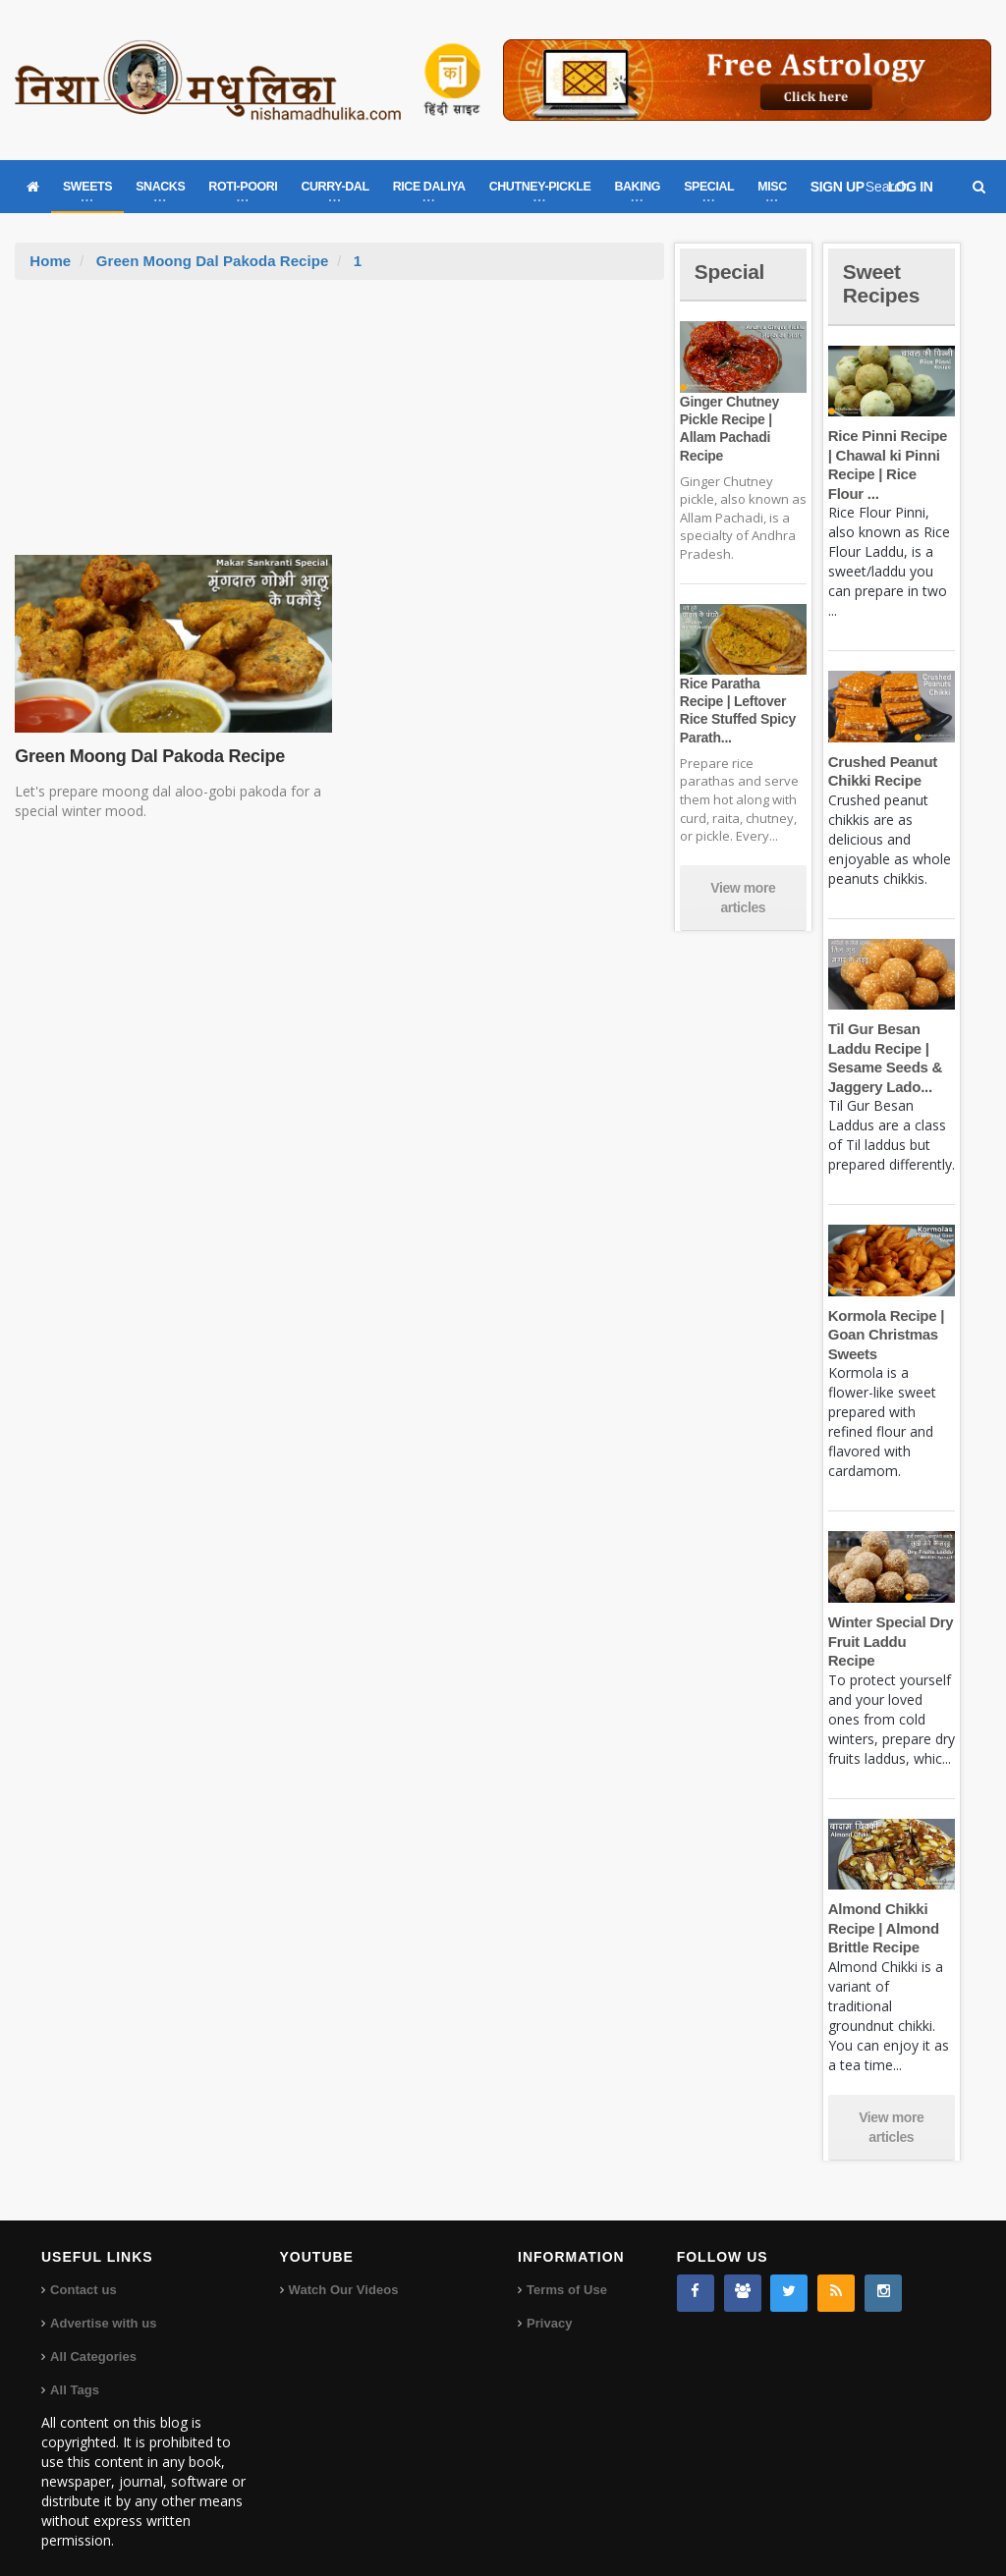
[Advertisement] (340, 427)
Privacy (549, 2304)
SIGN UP (837, 186)
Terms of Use (566, 2271)
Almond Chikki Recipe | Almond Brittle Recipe (882, 1909)
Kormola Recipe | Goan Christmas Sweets (885, 1334)
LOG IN (910, 186)
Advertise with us (103, 2304)
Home (50, 260)
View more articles (742, 897)
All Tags (74, 2371)
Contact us (83, 2271)
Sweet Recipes (883, 283)
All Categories (93, 2337)
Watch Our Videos (343, 2271)
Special (731, 271)
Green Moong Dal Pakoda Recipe (211, 260)
